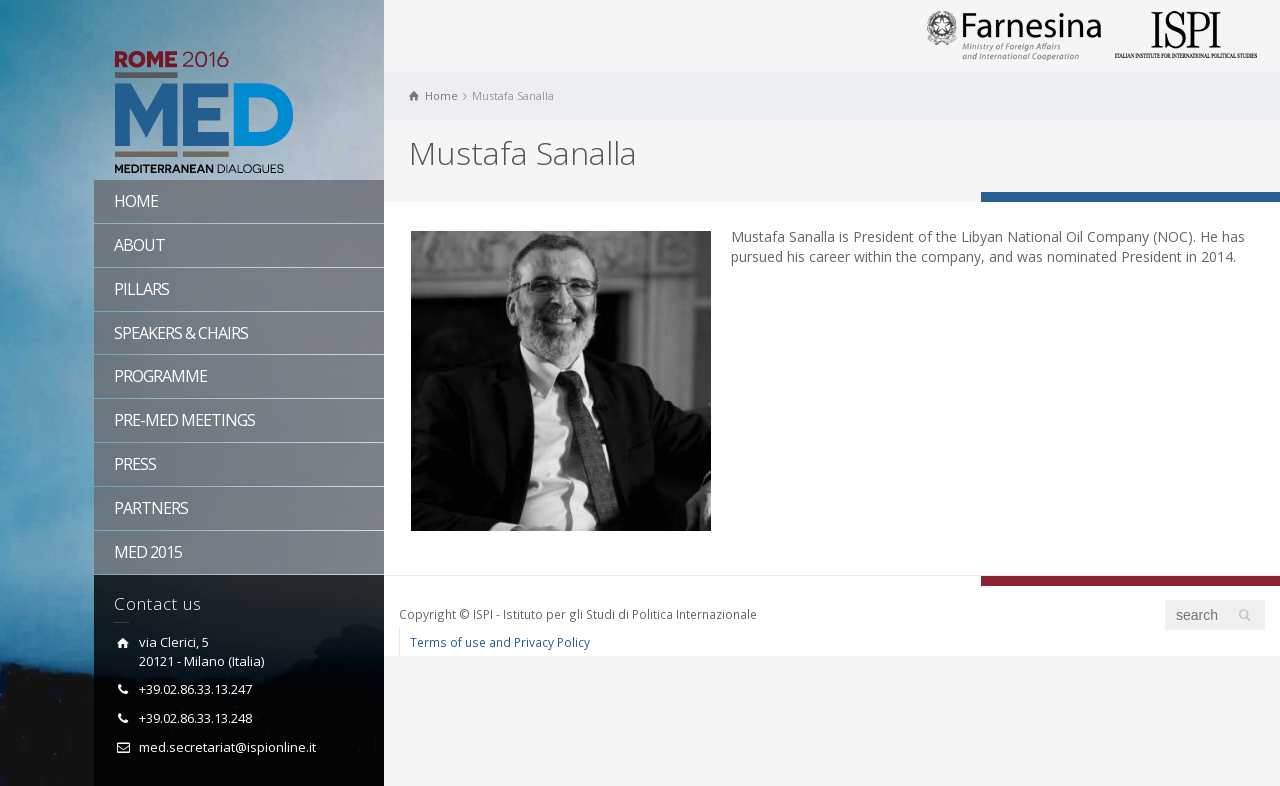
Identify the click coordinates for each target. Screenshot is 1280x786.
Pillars (141, 289)
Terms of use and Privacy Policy (500, 642)
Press (135, 464)
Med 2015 (148, 552)
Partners (151, 508)
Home (136, 201)
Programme (160, 376)
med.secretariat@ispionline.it (227, 747)
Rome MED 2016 (239, 115)
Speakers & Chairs (181, 333)
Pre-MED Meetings (184, 420)
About (139, 245)
